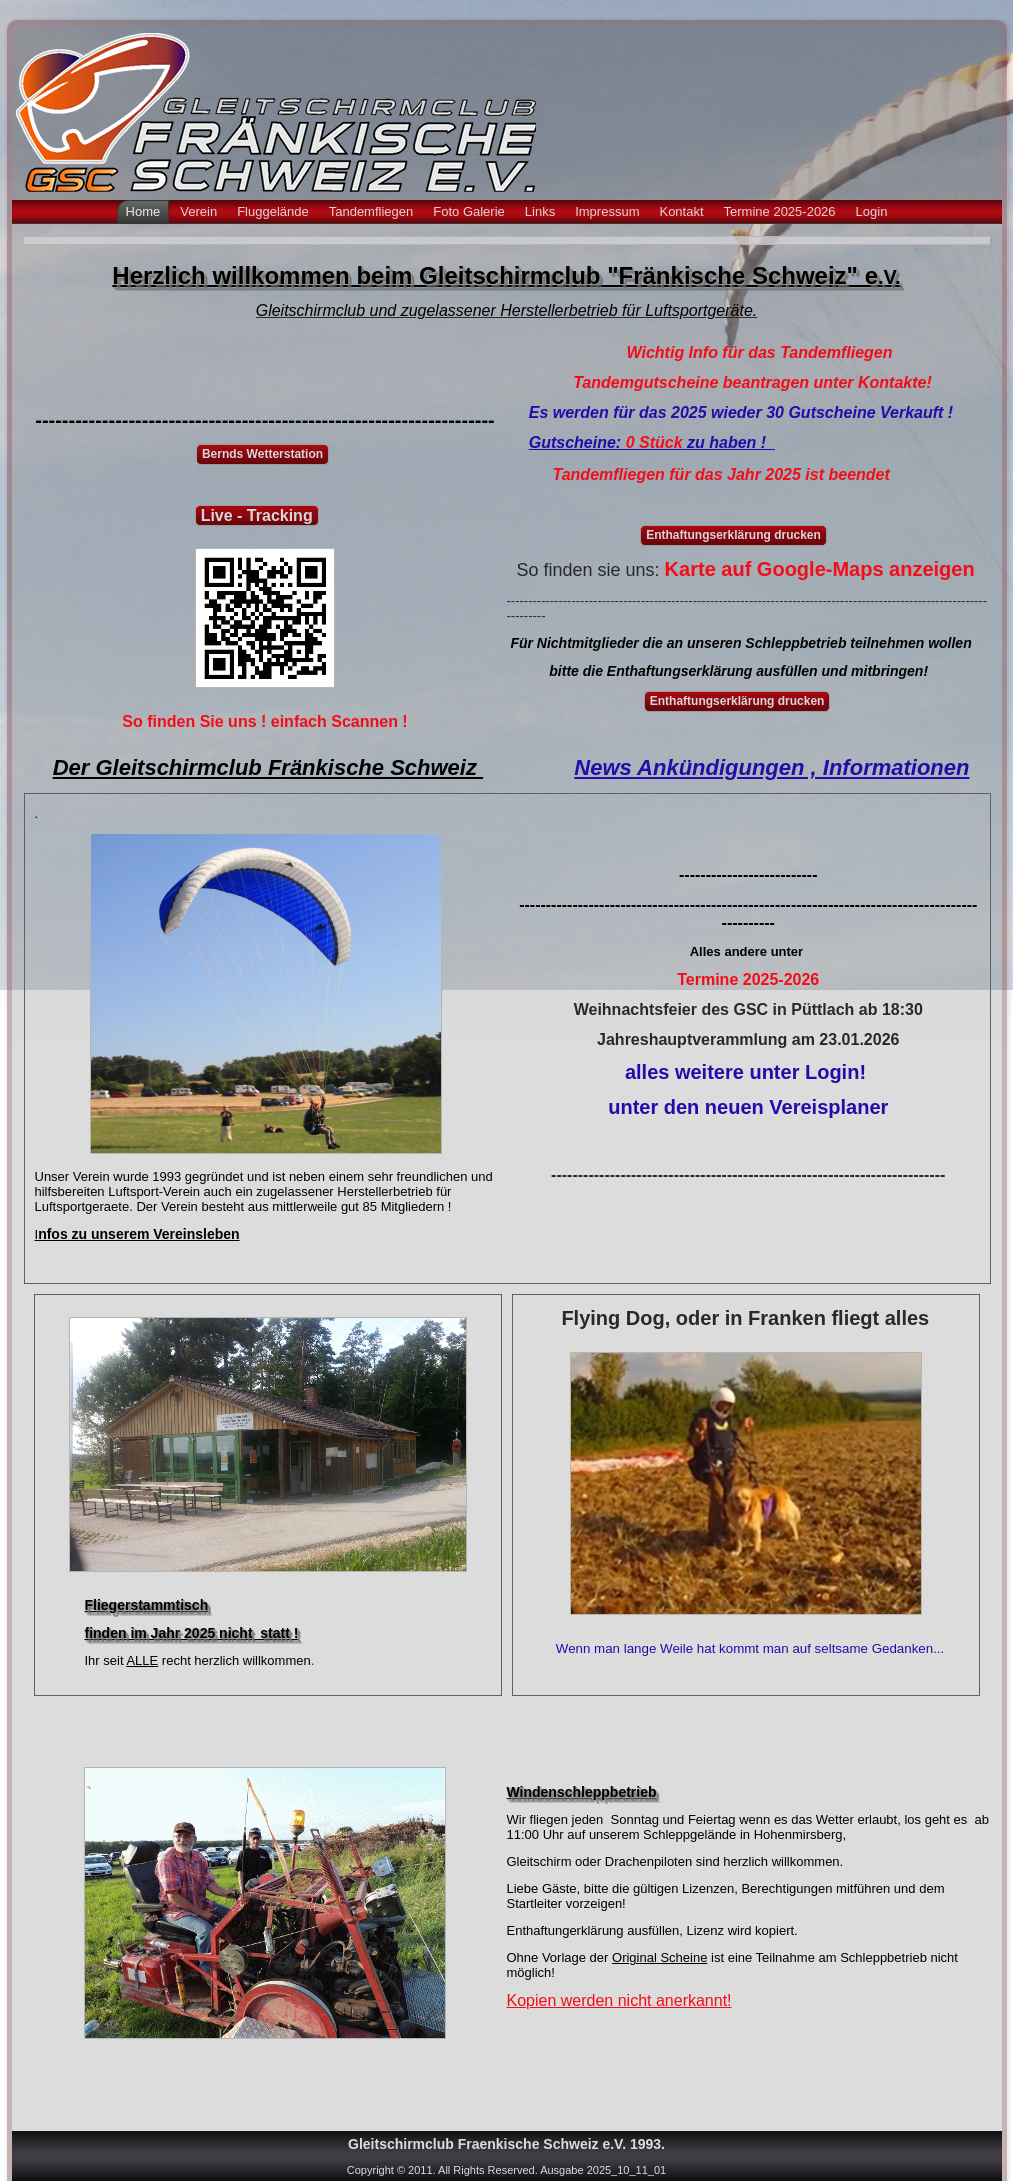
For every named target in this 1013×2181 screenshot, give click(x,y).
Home (143, 211)
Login (872, 211)
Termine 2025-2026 (780, 211)
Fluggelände (273, 211)
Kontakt (681, 211)
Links (540, 211)
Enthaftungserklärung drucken (733, 535)
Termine (707, 979)
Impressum (607, 211)
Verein (198, 211)
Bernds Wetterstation (262, 454)
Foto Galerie (469, 211)
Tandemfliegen (371, 211)
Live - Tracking (257, 515)
